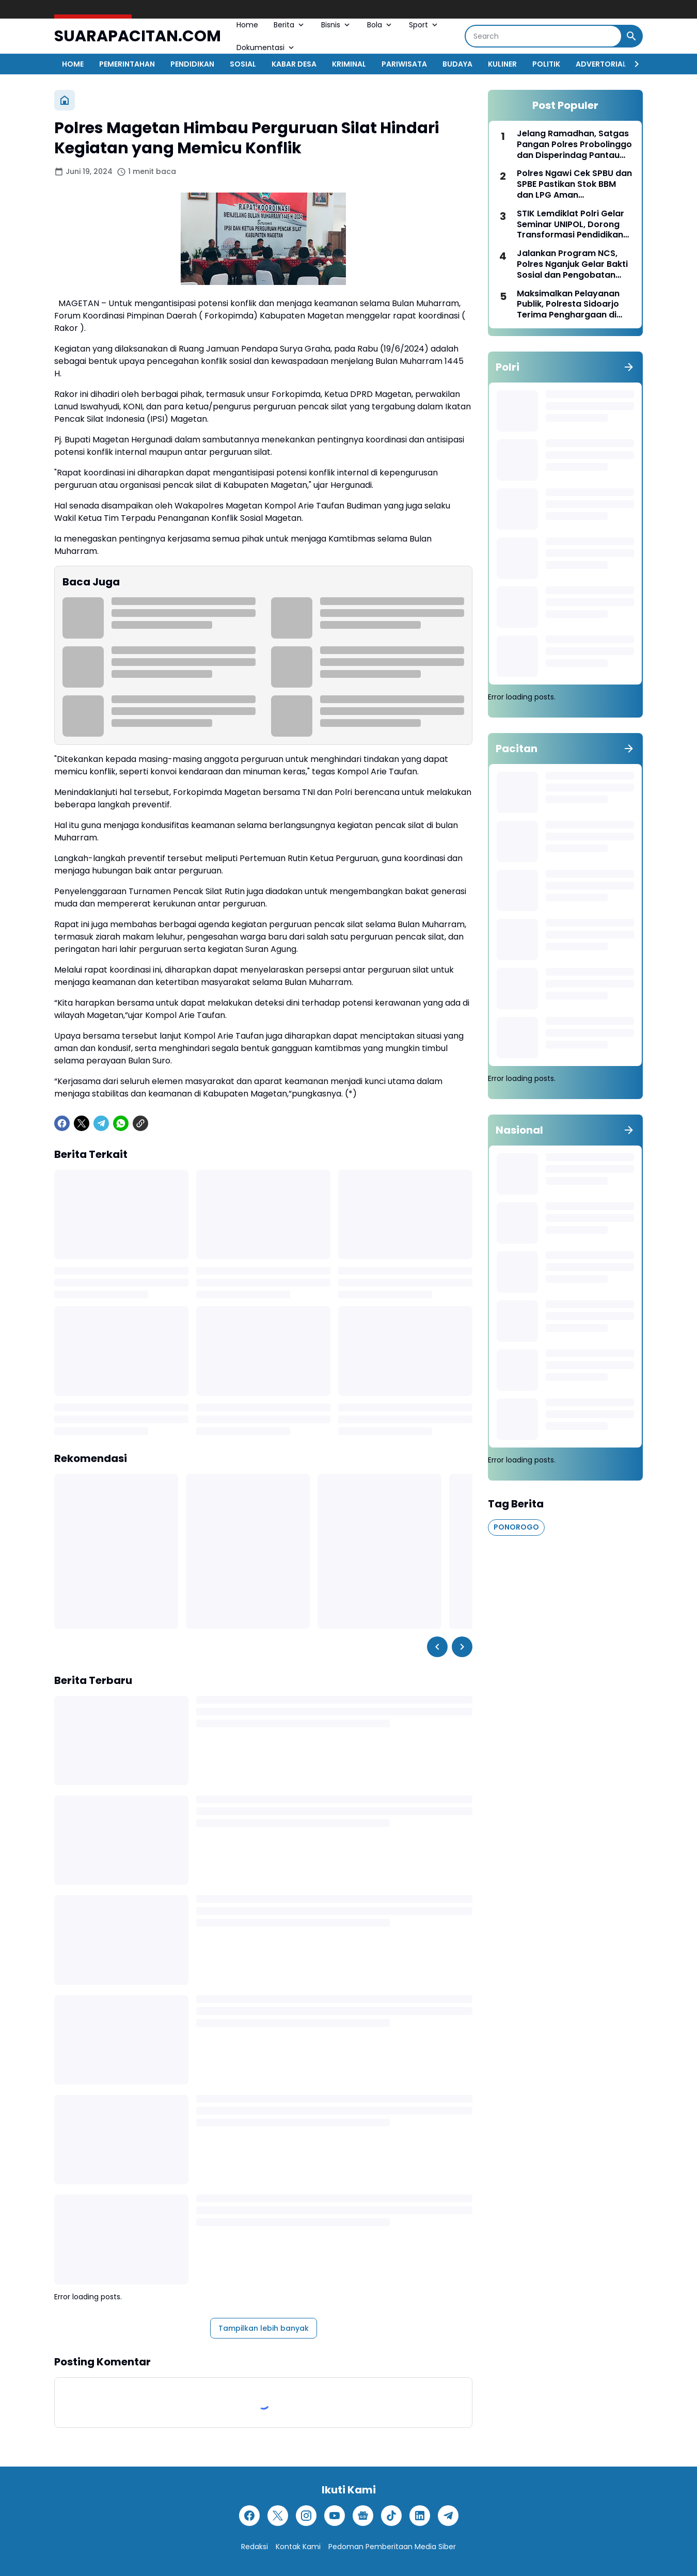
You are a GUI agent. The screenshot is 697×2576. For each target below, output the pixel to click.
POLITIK (546, 64)
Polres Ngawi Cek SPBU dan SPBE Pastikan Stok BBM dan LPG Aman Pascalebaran (574, 184)
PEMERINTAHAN (127, 64)
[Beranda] (64, 100)
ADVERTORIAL (601, 64)
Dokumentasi (266, 47)
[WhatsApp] (121, 1123)
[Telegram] (101, 1123)
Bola (380, 25)
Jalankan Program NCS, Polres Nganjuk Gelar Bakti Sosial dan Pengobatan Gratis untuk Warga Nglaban (572, 264)
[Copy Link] (140, 1123)
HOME (73, 64)
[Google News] (363, 2515)
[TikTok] (391, 2515)
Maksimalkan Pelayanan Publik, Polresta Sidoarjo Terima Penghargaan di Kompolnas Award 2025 (568, 305)
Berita (290, 25)
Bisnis (336, 25)
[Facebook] (62, 1123)
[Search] (543, 36)
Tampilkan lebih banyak (263, 2328)
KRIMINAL (349, 64)
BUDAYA (457, 64)
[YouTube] (334, 2515)
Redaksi (254, 2546)
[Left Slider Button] (437, 1646)
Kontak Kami (298, 2546)
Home (247, 25)
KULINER (502, 64)
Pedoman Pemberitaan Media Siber (392, 2546)
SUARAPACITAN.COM (137, 36)
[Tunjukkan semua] (629, 367)
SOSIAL (243, 64)
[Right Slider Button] (632, 64)
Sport (424, 25)
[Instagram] (306, 2515)
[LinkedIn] (419, 2515)
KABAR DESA (294, 64)
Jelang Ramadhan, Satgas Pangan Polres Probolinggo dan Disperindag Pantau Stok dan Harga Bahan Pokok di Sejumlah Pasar (574, 145)
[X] (81, 1123)
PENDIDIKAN (192, 64)
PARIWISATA (404, 64)
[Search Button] (631, 36)
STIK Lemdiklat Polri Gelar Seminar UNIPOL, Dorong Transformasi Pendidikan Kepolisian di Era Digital (570, 225)
